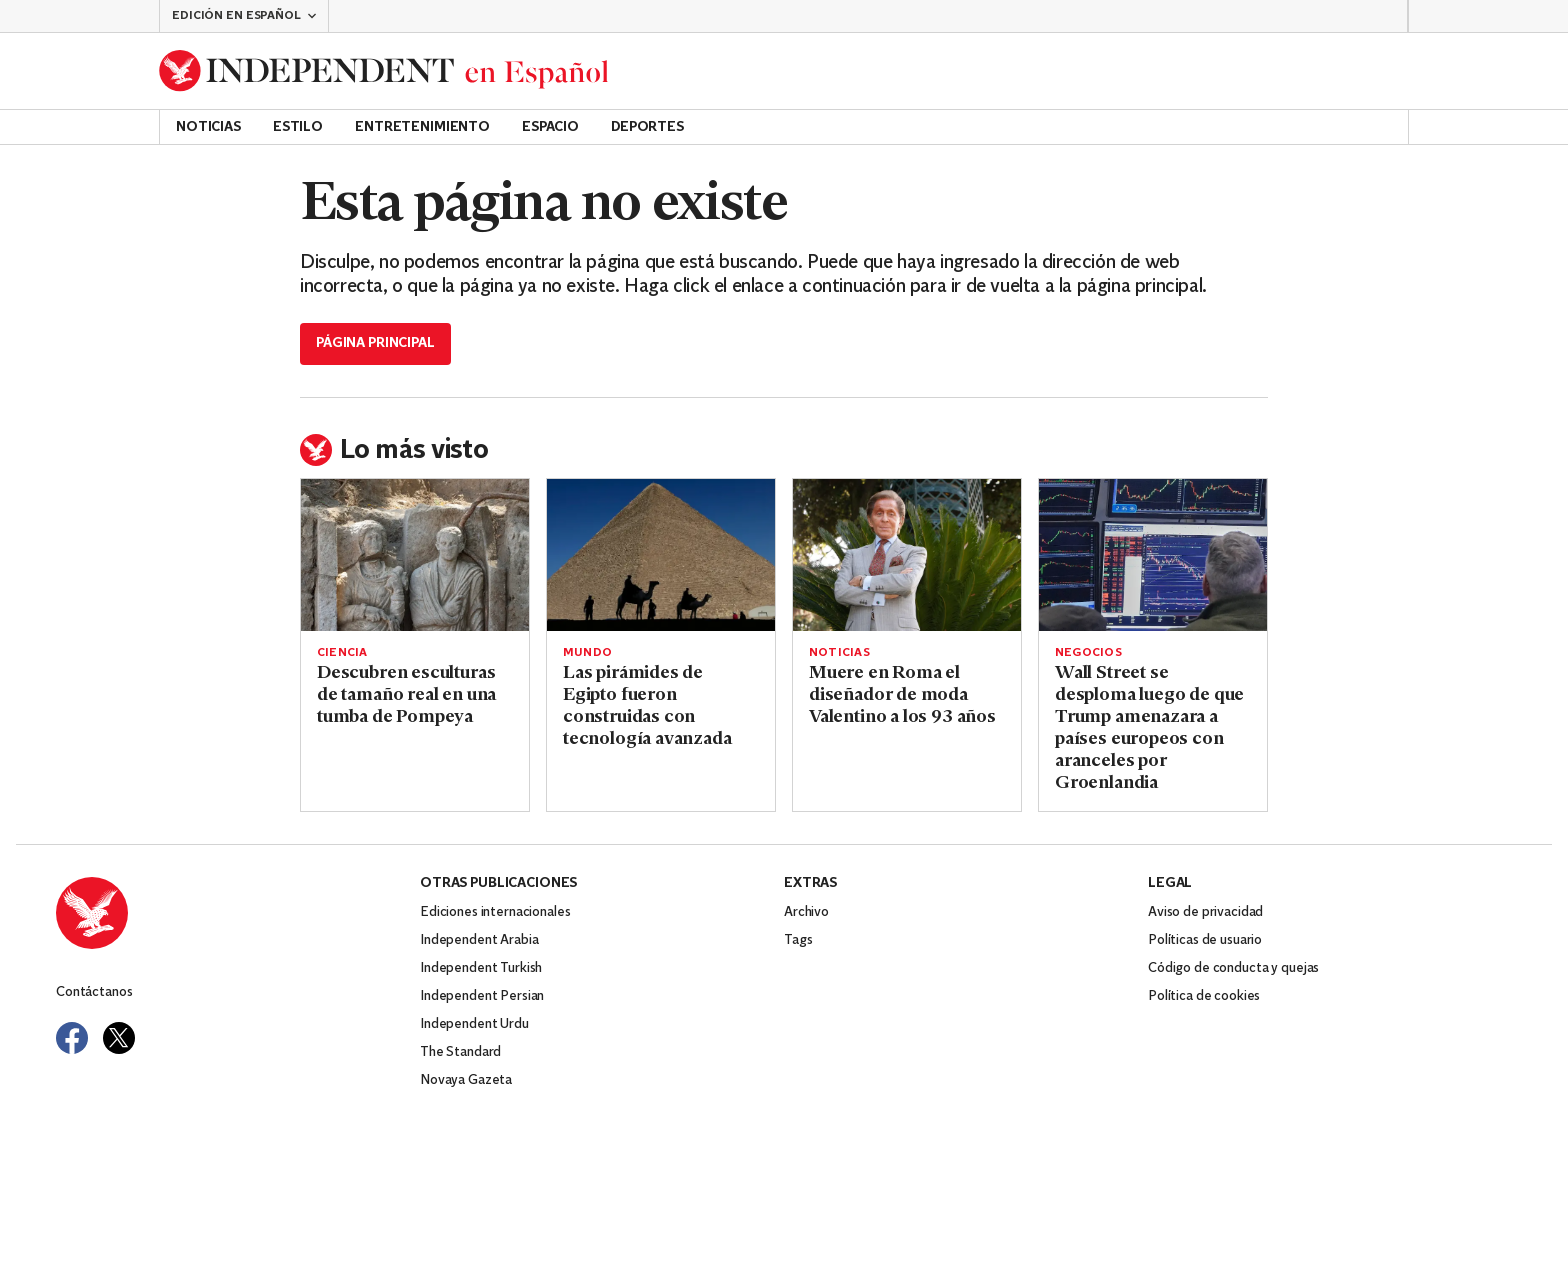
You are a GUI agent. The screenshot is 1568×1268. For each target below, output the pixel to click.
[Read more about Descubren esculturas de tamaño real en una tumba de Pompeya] (415, 555)
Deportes (647, 127)
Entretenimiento (422, 127)
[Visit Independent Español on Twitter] (119, 1038)
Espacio (550, 127)
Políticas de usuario (1205, 940)
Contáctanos (94, 992)
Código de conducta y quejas (1233, 968)
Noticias (208, 127)
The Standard (460, 1052)
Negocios (1088, 653)
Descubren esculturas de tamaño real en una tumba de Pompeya (406, 695)
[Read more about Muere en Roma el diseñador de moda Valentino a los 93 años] (907, 555)
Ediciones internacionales (495, 912)
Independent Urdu (474, 1024)
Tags (798, 940)
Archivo (806, 912)
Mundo (587, 653)
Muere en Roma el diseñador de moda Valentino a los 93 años (902, 695)
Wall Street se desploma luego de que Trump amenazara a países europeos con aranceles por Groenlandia (1149, 728)
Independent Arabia (479, 940)
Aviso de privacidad (1205, 912)
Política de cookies (1204, 996)
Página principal (375, 343)
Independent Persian (482, 996)
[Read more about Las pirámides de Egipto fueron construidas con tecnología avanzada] (661, 555)
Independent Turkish (481, 968)
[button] (244, 16)
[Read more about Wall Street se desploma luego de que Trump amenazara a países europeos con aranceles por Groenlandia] (1153, 555)
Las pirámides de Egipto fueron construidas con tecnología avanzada (647, 706)
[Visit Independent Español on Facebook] (72, 1038)
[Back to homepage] (384, 71)
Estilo (298, 127)
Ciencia (342, 653)
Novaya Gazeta (466, 1080)
